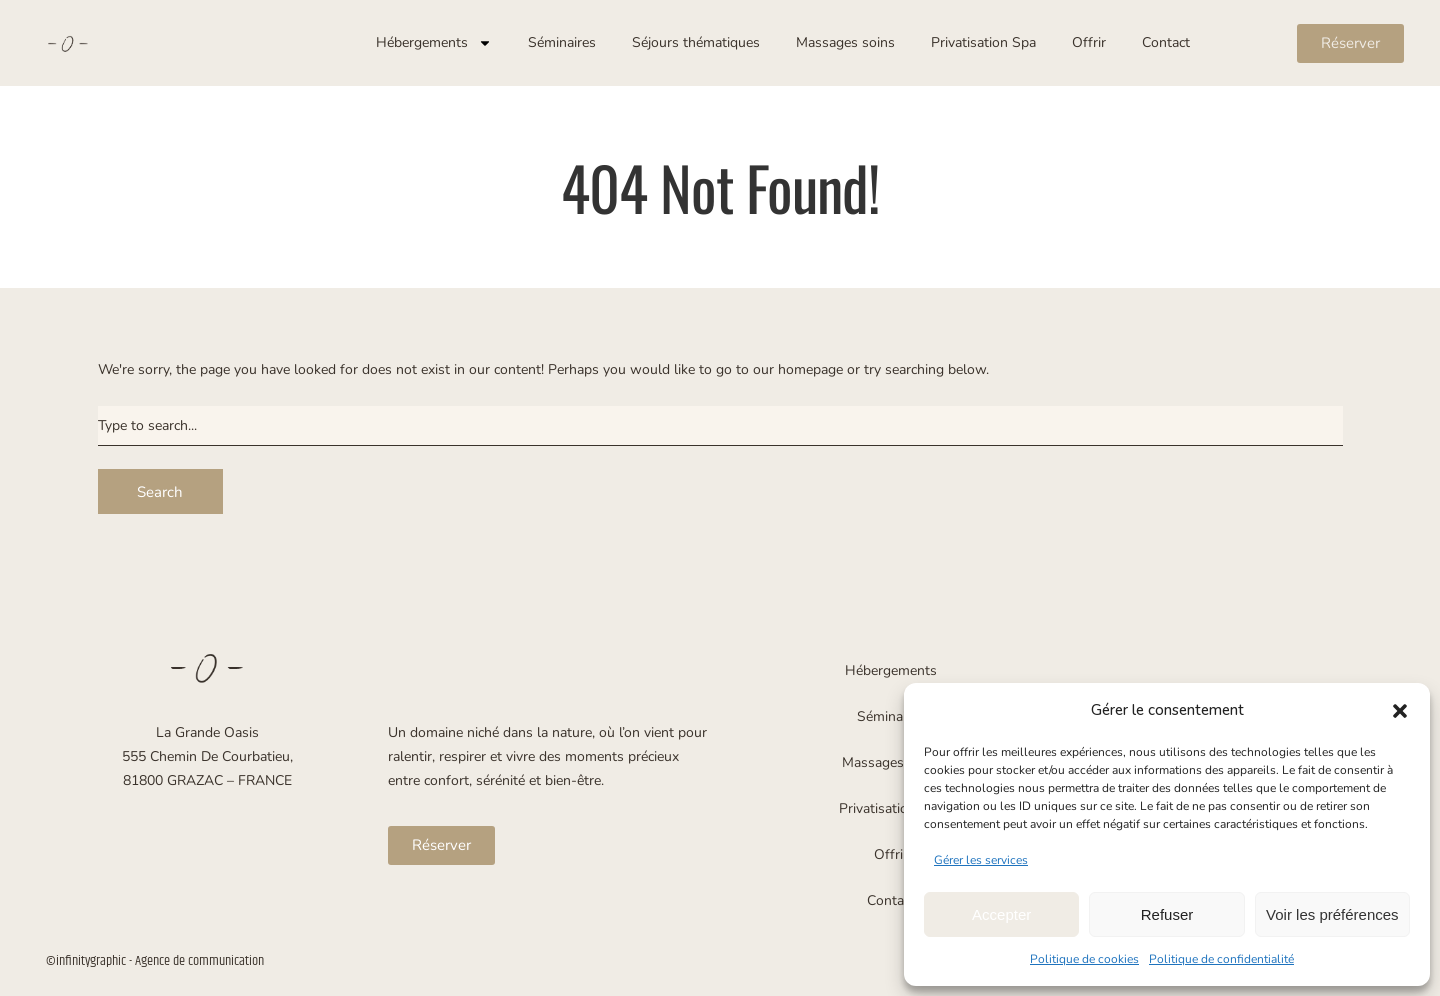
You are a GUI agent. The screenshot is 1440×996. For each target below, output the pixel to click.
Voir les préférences (1332, 914)
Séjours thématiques (696, 42)
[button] (1400, 711)
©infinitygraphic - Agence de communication (155, 961)
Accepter (1001, 914)
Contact (1166, 42)
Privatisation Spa (983, 42)
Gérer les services (981, 860)
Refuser (1167, 914)
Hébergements (434, 43)
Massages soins (845, 42)
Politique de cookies (1084, 959)
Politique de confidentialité (1221, 959)
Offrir (1089, 42)
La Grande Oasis (207, 732)
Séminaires (562, 42)
